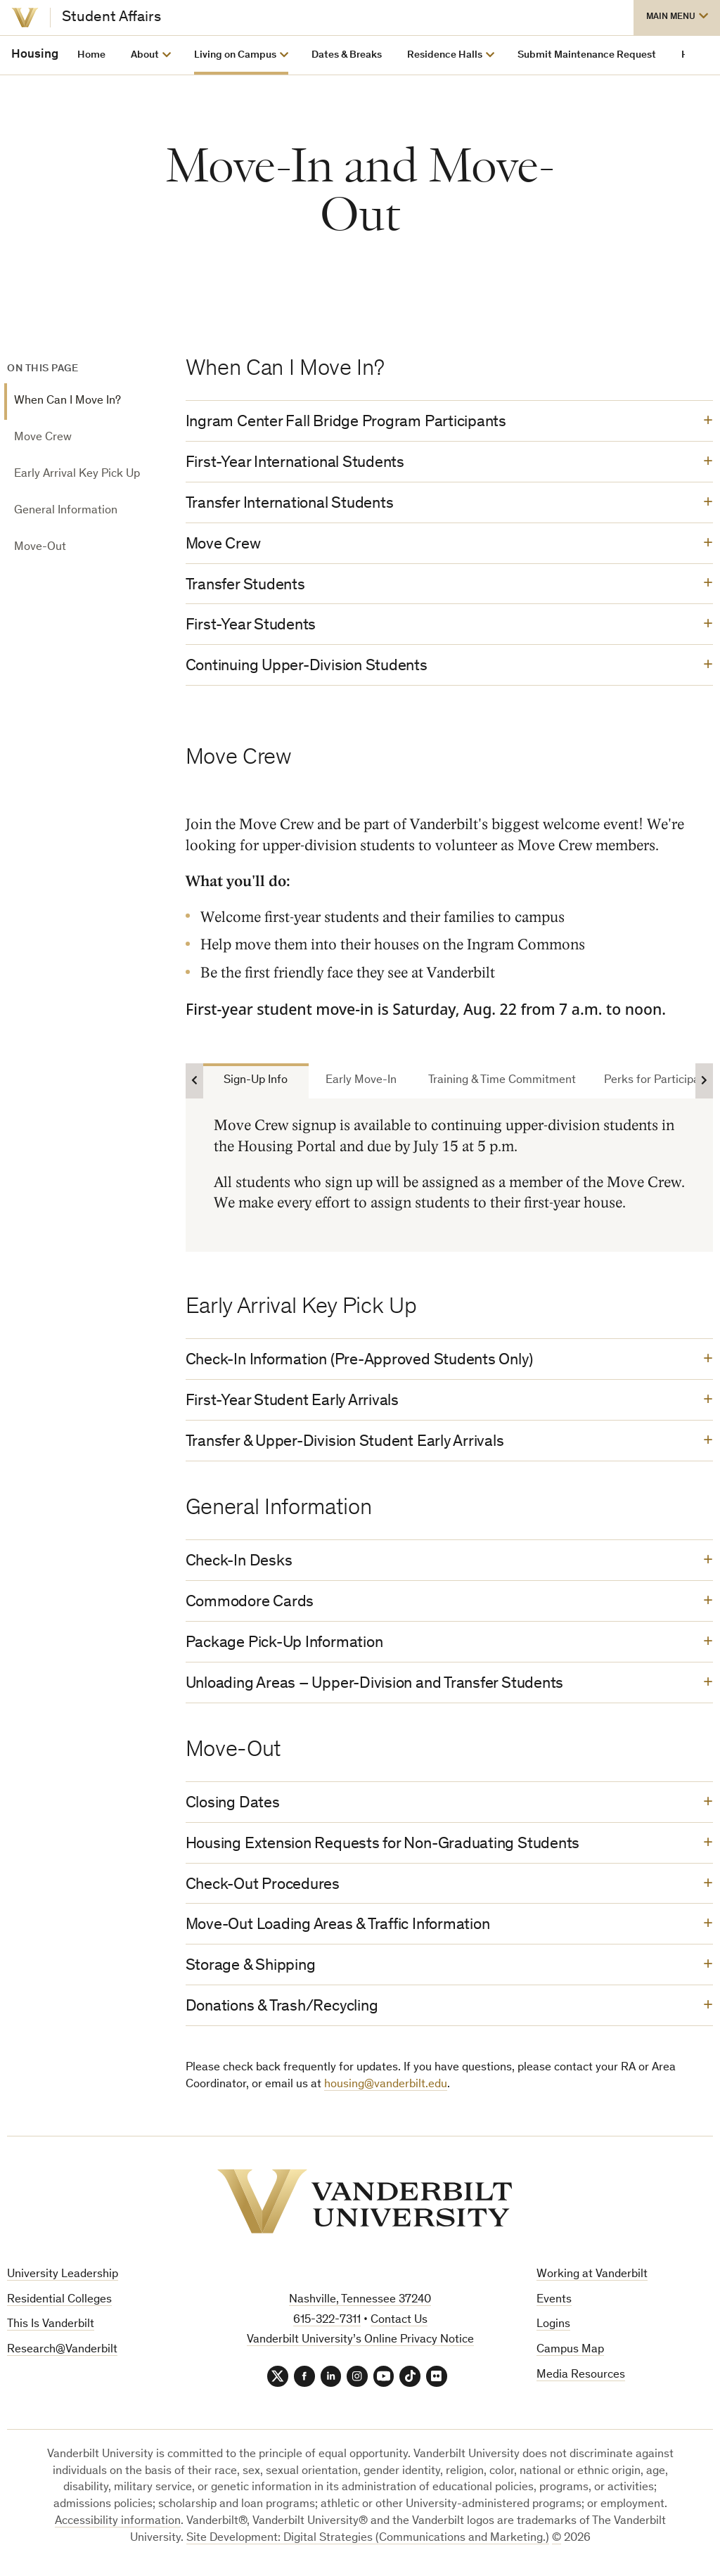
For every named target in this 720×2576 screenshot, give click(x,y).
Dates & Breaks (346, 55)
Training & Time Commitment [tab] (502, 1082)
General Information (65, 511)
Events (554, 2303)
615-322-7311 (327, 2323)
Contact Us (399, 2323)
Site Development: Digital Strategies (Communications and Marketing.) (367, 2542)
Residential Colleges (59, 2303)
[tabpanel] (449, 1175)
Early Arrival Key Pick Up (77, 474)
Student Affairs (111, 17)
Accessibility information (118, 2525)
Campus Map (570, 2353)
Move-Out (40, 547)
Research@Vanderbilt (62, 2353)
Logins (553, 2328)
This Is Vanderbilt (50, 2328)
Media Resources (580, 2379)
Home (91, 55)
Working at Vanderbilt (592, 2277)
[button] (677, 17)
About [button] (145, 55)
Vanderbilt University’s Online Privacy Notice (360, 2344)
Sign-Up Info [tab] (256, 1082)
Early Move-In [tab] (361, 1082)
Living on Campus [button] (235, 55)
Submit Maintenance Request (587, 55)
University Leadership (62, 2277)
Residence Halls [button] (444, 55)
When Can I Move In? (67, 401)
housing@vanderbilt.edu (385, 2088)
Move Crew (43, 438)
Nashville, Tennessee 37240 (360, 2303)
